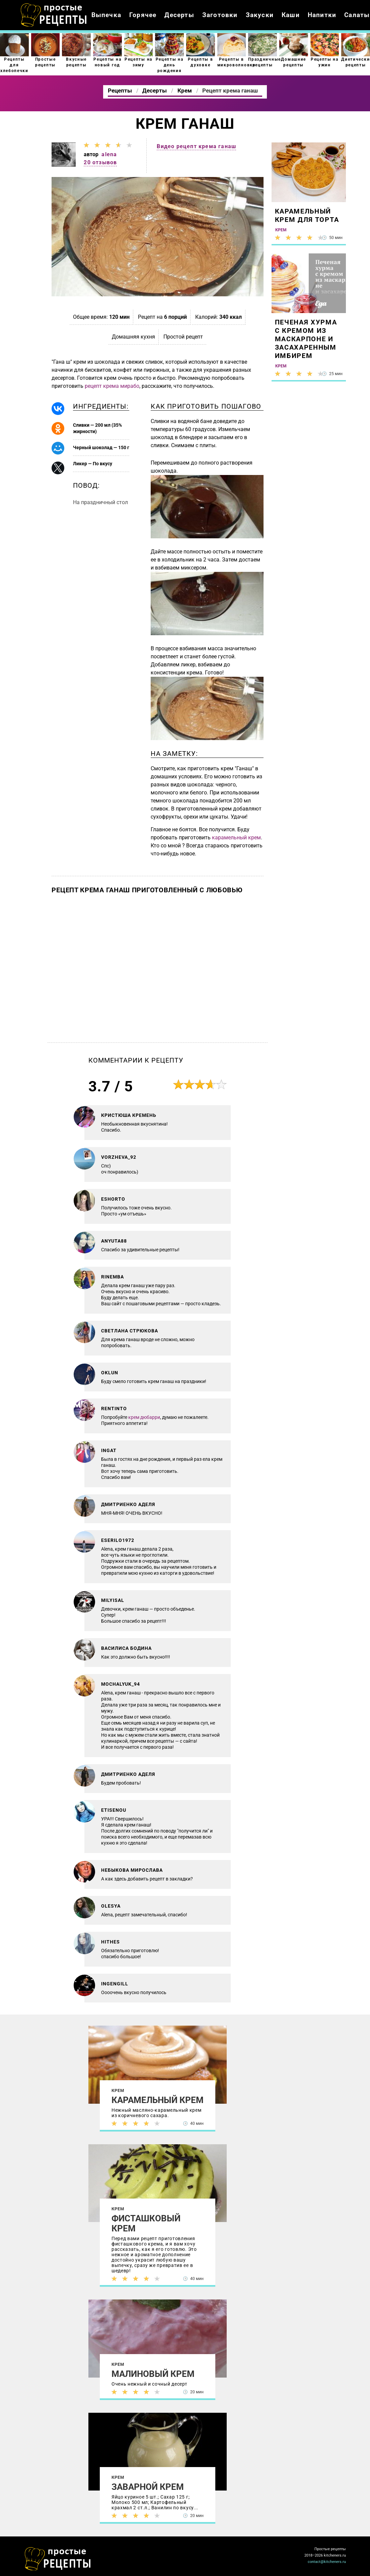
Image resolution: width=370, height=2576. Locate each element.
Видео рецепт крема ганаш (196, 146)
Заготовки (220, 15)
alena (109, 154)
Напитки (322, 15)
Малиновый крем (153, 2374)
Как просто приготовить (57, 2559)
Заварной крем (148, 2487)
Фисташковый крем (146, 2223)
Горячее (142, 15)
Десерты (179, 15)
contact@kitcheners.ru (327, 2562)
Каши (291, 15)
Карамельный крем (158, 2100)
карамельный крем (236, 837)
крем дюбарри (144, 1417)
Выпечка (106, 15)
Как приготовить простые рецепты (53, 15)
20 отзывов (100, 162)
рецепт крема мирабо (112, 386)
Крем (118, 2090)
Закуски (260, 15)
